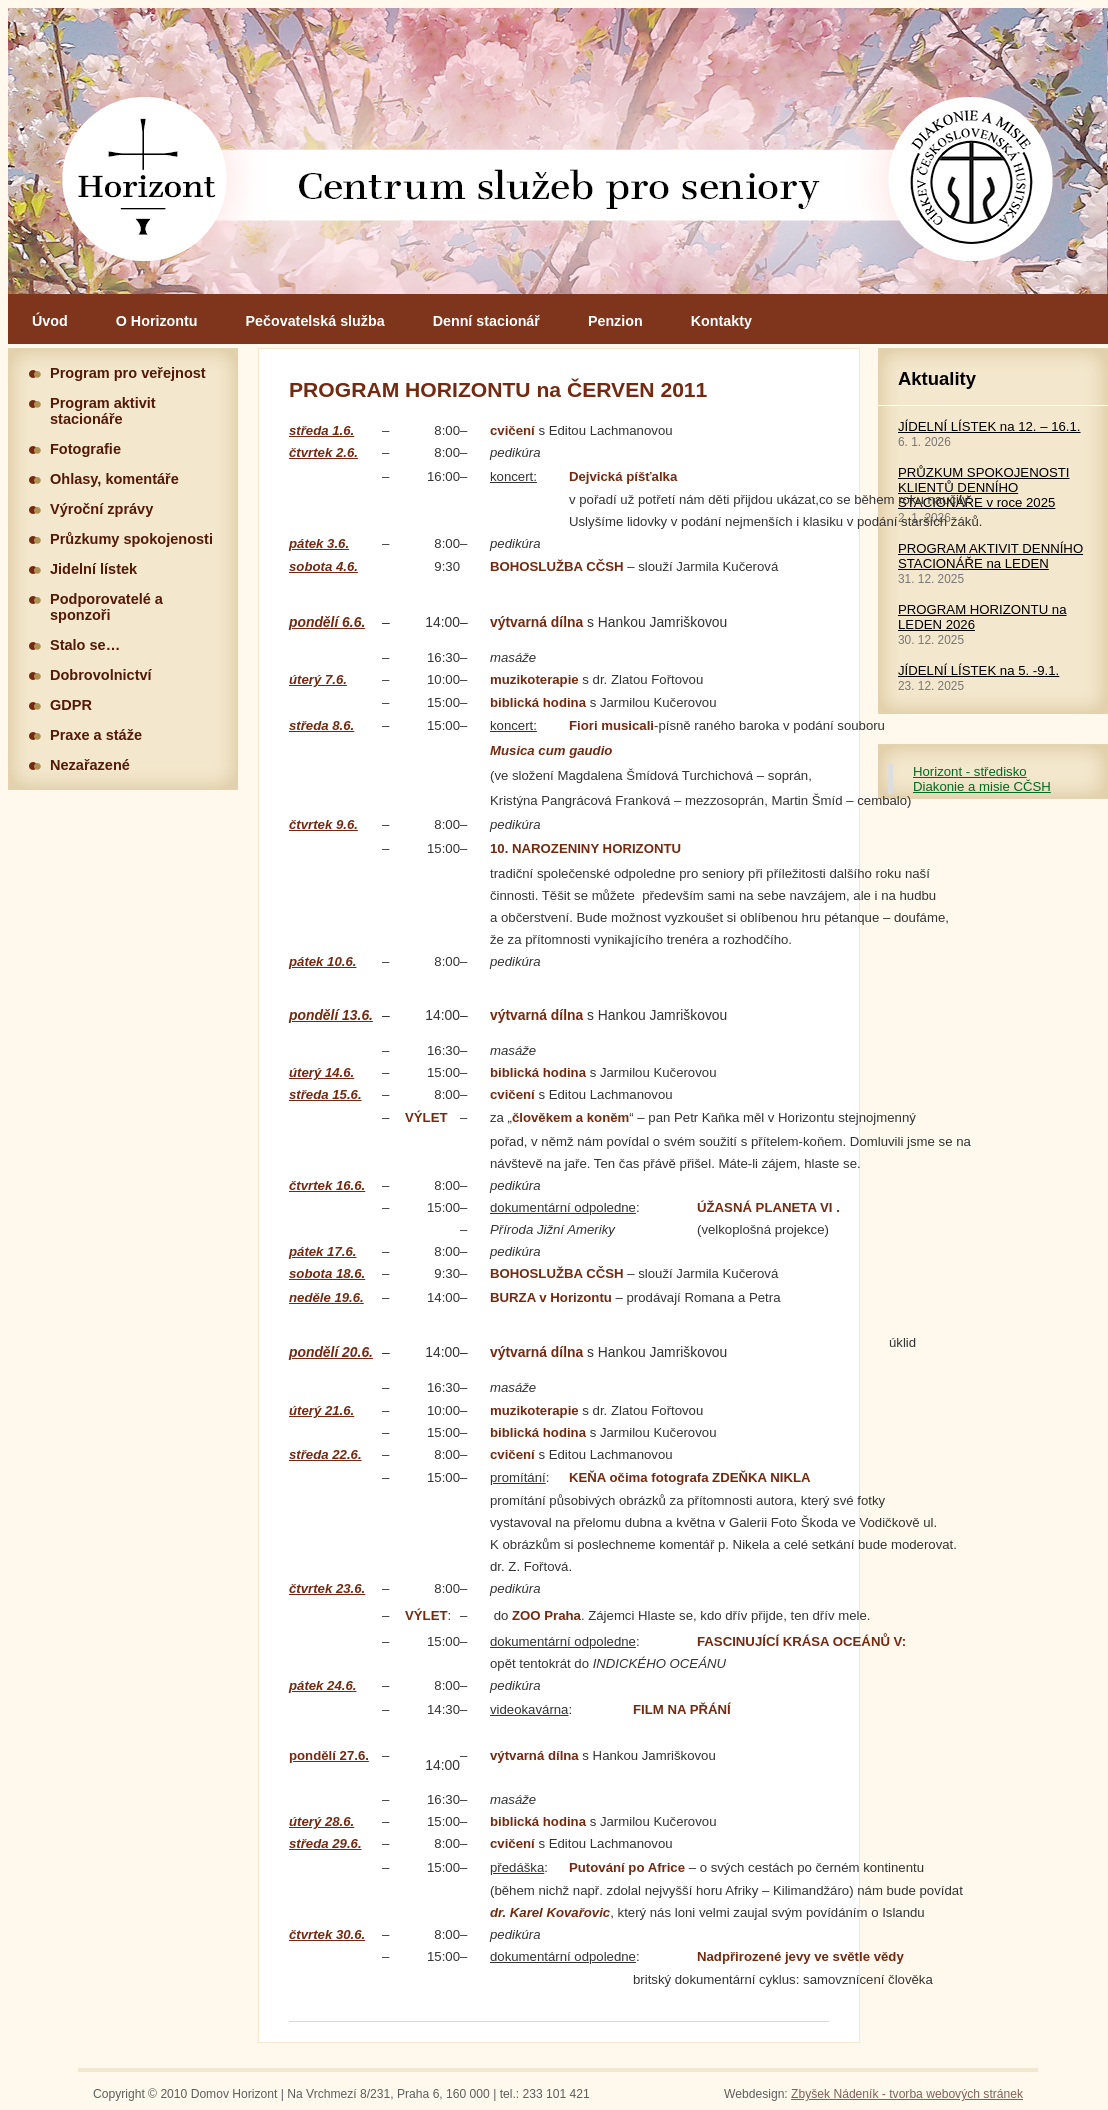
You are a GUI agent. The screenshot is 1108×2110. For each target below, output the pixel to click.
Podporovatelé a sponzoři (106, 607)
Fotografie (85, 449)
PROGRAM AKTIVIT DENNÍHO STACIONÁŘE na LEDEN (990, 556)
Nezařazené (90, 765)
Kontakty (721, 321)
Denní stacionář (486, 321)
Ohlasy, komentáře (114, 479)
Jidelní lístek (93, 569)
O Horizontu (157, 321)
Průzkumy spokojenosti (131, 539)
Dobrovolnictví (101, 675)
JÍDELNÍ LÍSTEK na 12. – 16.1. (989, 426)
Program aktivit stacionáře (103, 411)
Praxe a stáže (96, 735)
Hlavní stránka (558, 151)
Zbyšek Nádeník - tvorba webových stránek (907, 2094)
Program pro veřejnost (128, 373)
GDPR (71, 705)
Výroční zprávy (101, 509)
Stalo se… (85, 645)
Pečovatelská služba (315, 321)
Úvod (50, 321)
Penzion (615, 321)
